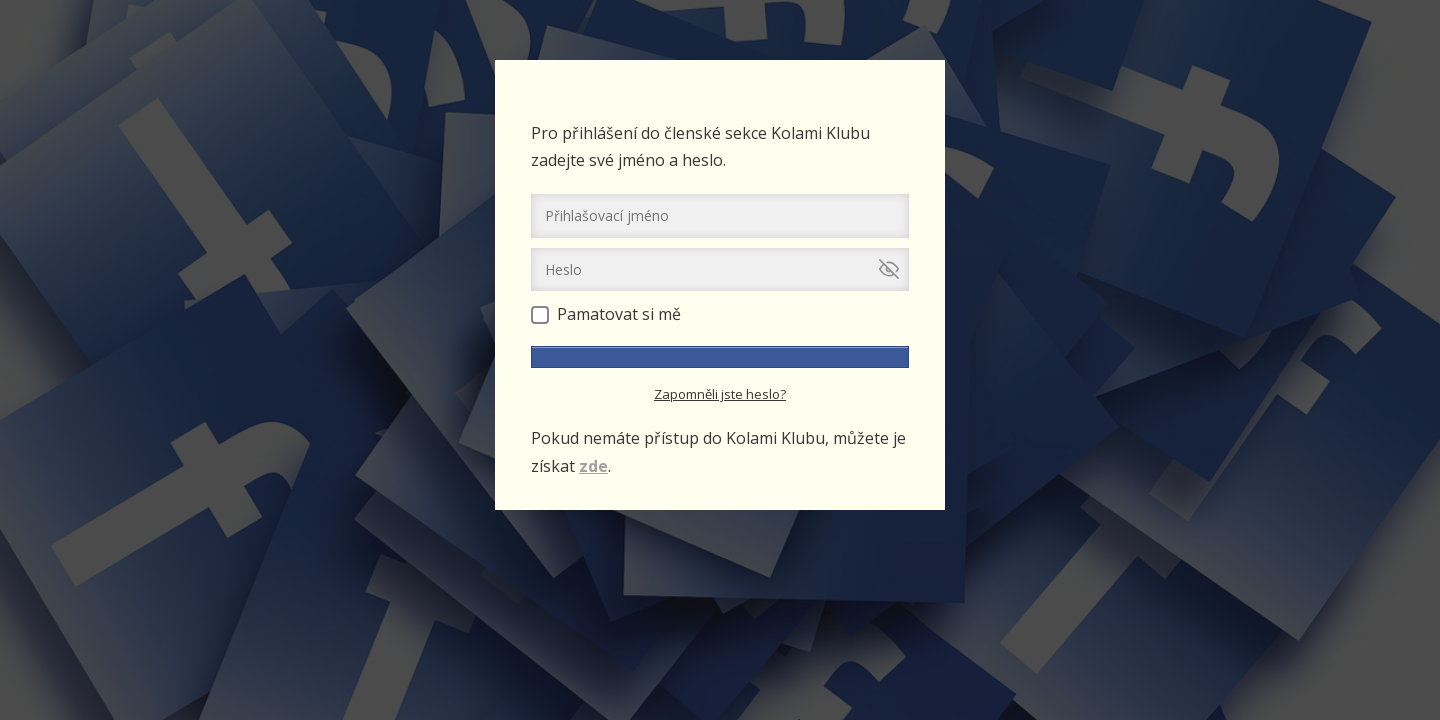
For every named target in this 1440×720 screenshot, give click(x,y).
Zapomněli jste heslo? (720, 394)
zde (593, 466)
